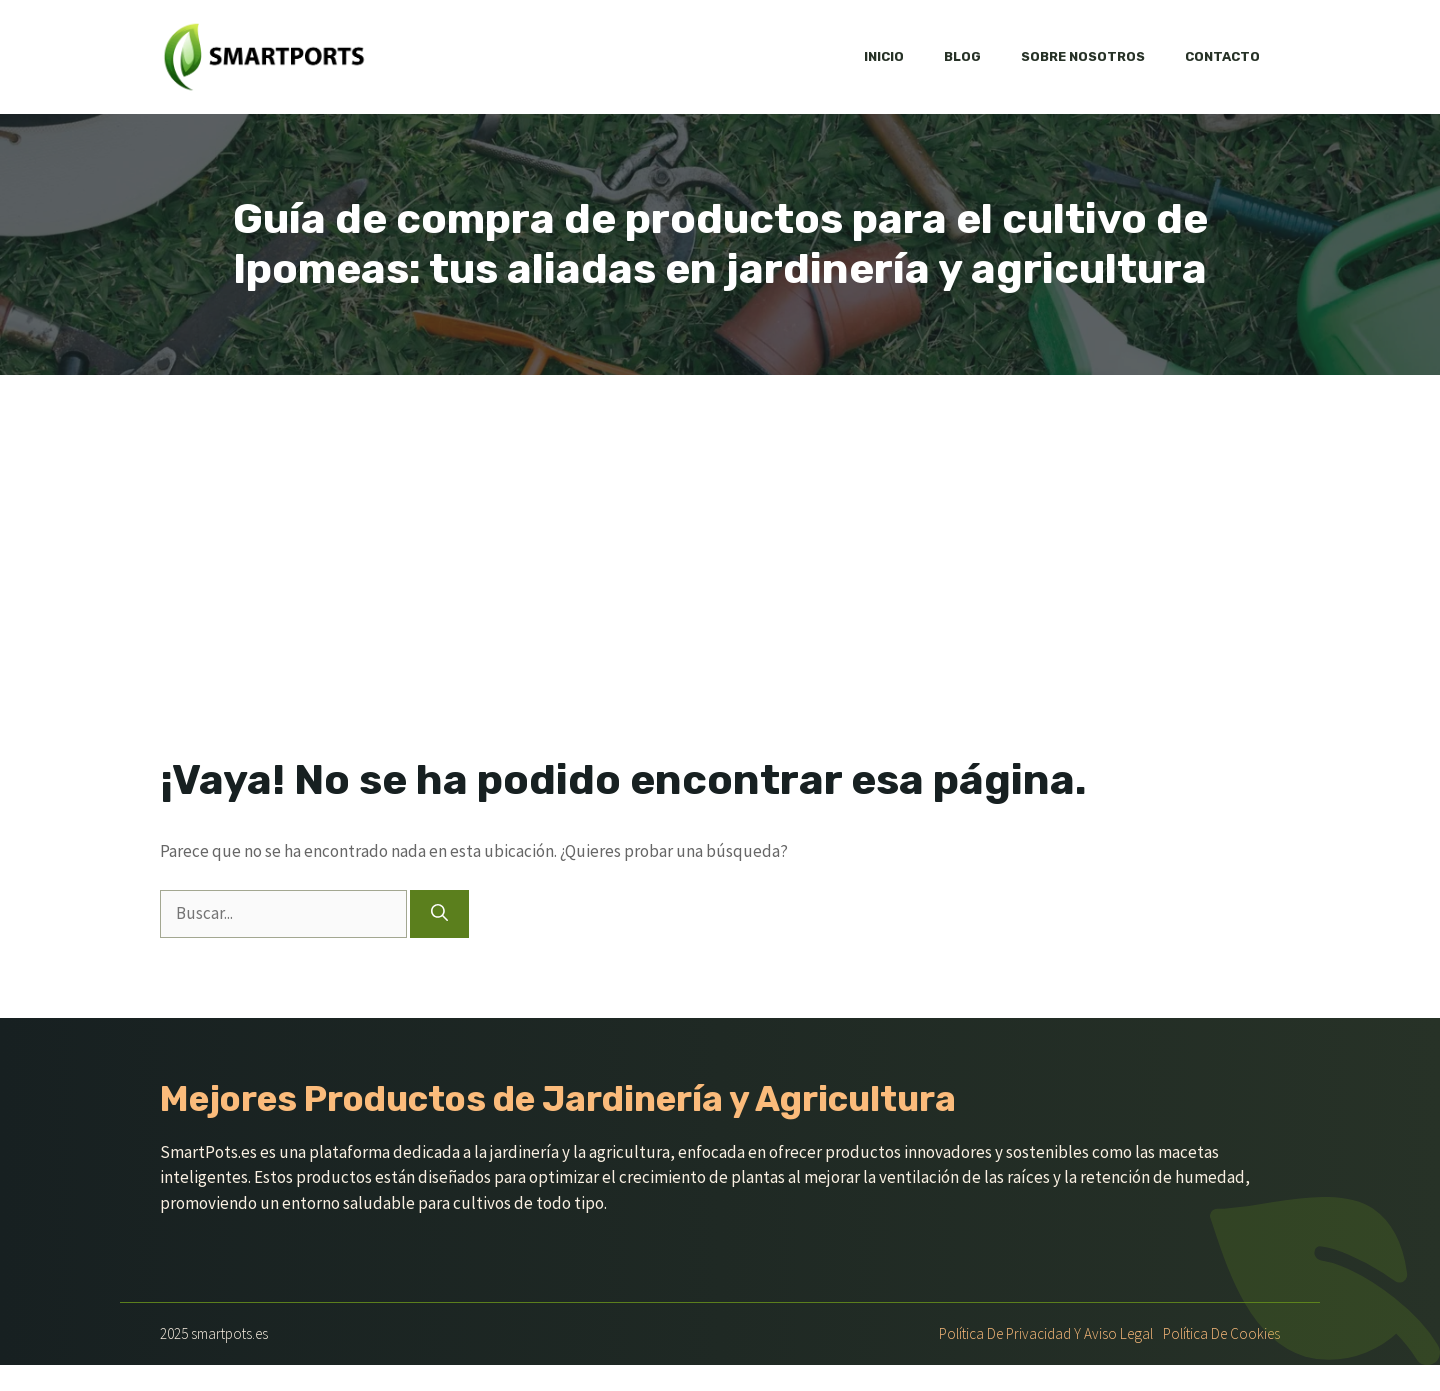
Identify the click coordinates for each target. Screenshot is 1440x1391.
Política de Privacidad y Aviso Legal (1046, 1333)
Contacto (1222, 56)
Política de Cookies (1221, 1333)
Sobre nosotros (1083, 56)
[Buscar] (439, 914)
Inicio (884, 56)
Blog (962, 56)
